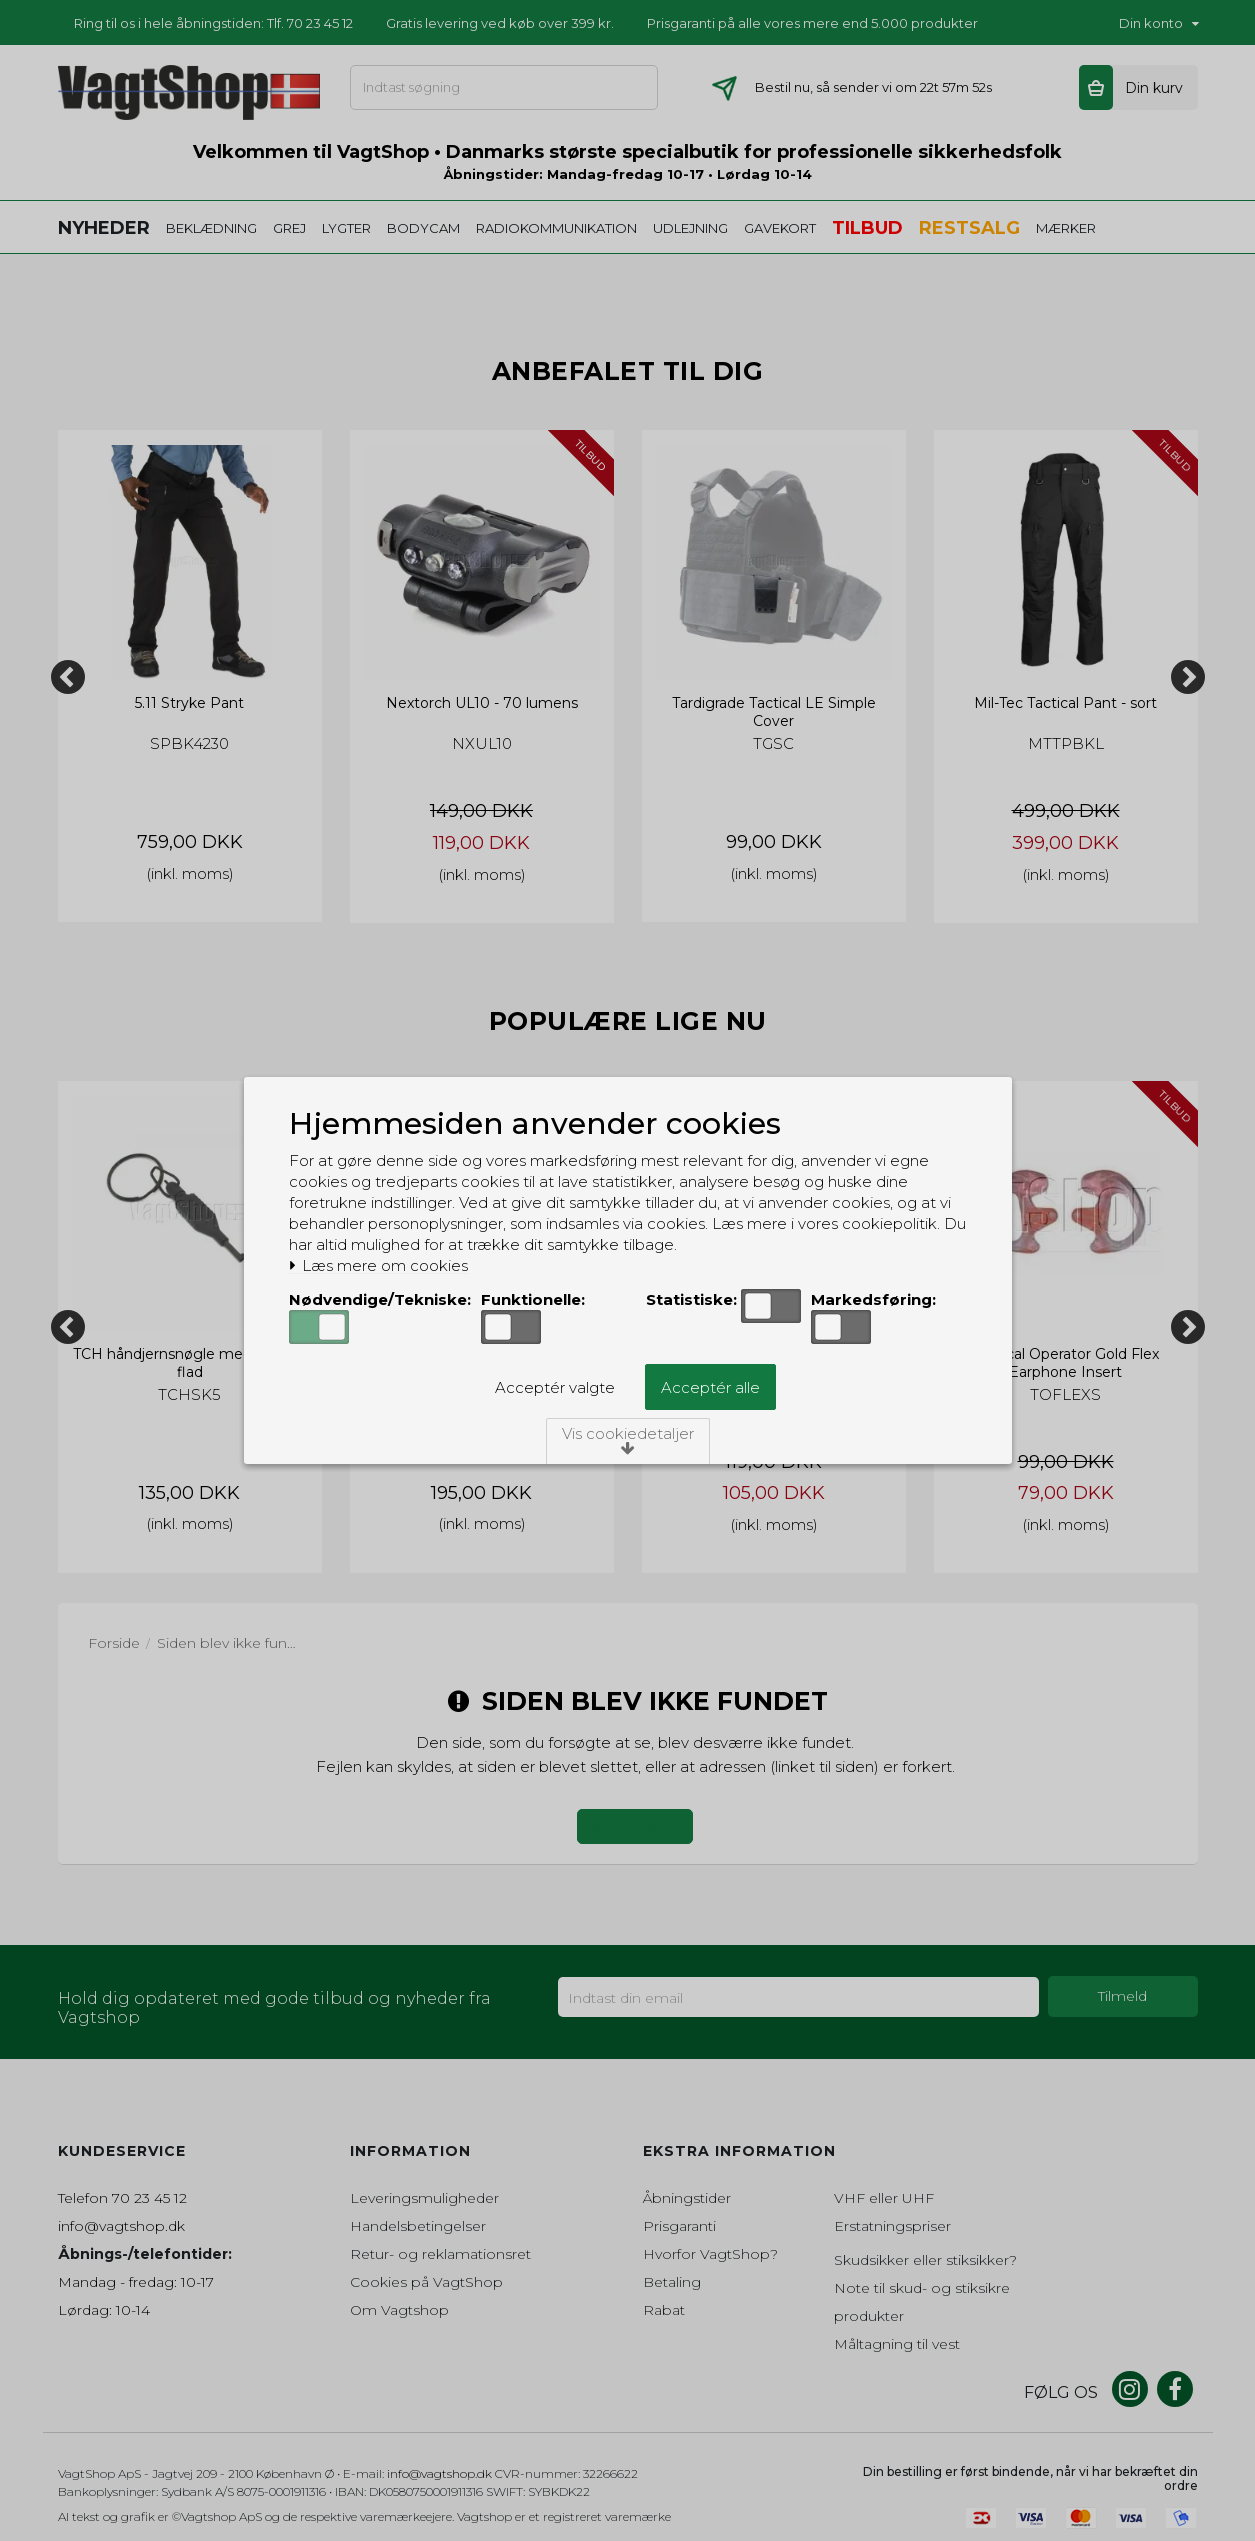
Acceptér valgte (555, 1387)
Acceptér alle (710, 1387)
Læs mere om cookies (378, 1266)
